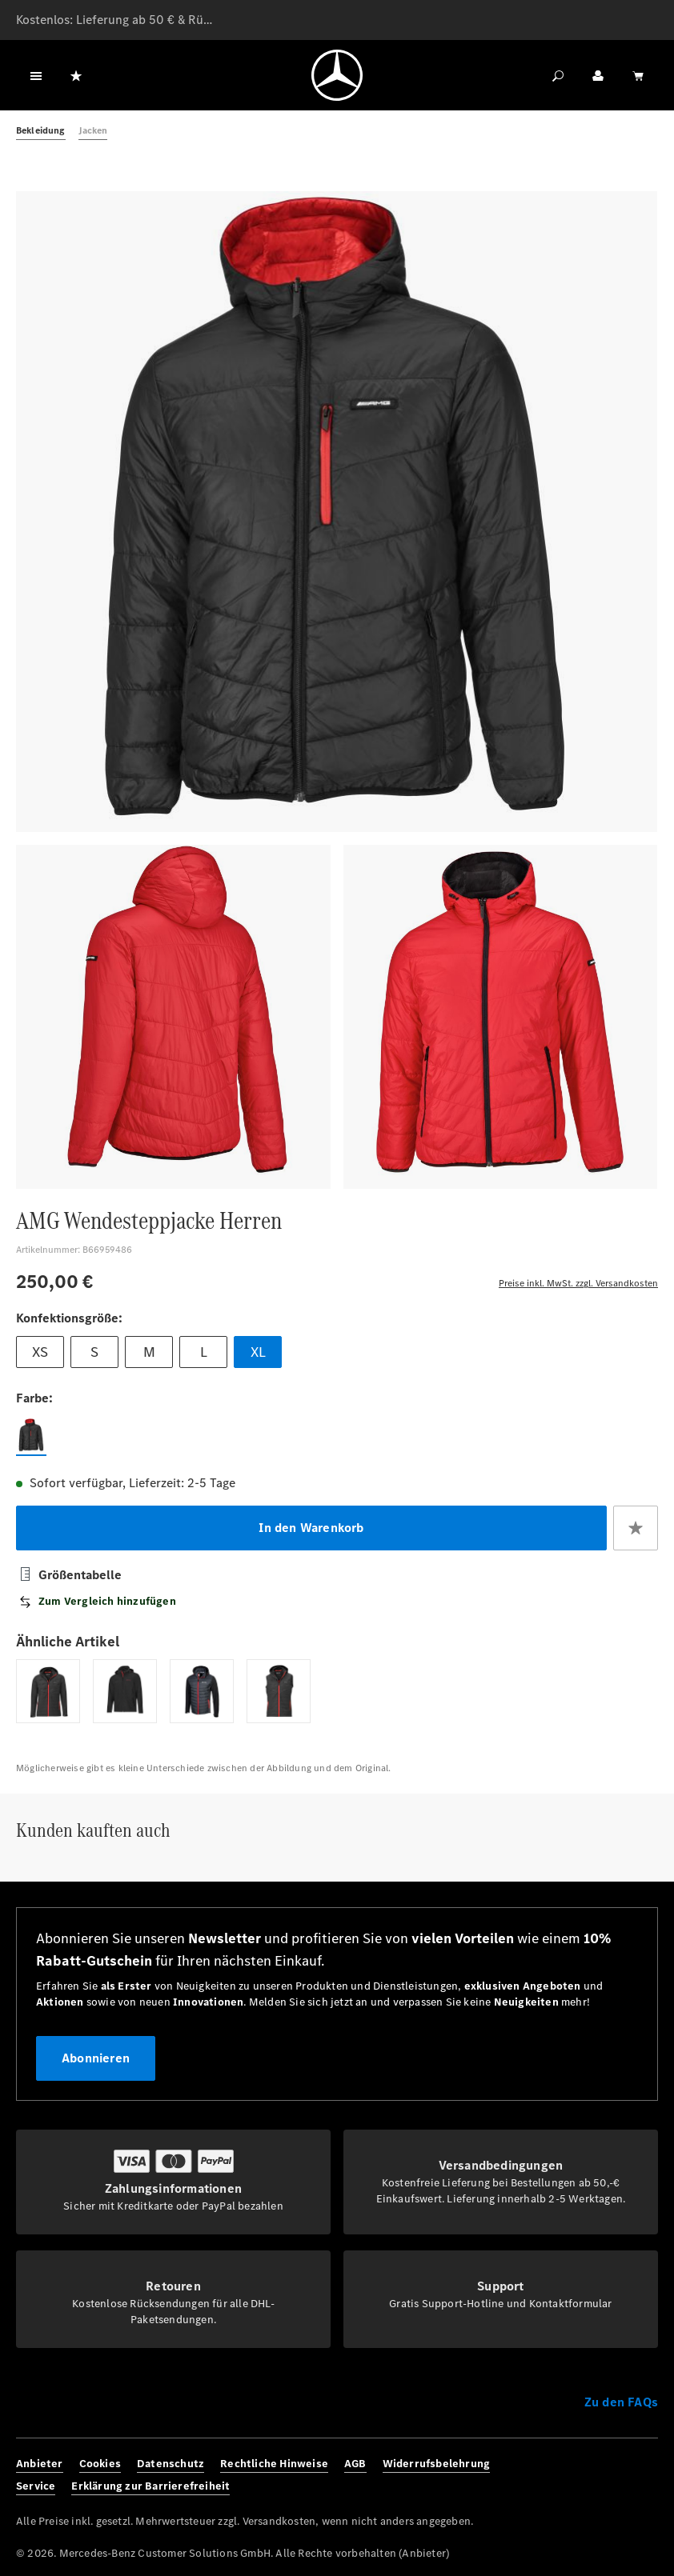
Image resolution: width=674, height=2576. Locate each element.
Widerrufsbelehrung (437, 2463)
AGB (355, 2463)
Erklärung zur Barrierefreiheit (150, 2486)
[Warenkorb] (638, 75)
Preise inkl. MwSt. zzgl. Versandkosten (578, 1283)
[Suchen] (558, 75)
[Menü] (36, 75)
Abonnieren (96, 2058)
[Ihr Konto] (598, 75)
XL (258, 1352)
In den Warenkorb (311, 1527)
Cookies (100, 2463)
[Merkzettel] (76, 75)
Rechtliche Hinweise (274, 2463)
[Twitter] (622, 2475)
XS (40, 1352)
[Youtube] (646, 2475)
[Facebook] (574, 2475)
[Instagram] (598, 2475)
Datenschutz (170, 2463)
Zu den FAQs (621, 2402)
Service (35, 2486)
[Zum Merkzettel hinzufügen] (635, 1528)
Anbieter (39, 2463)
